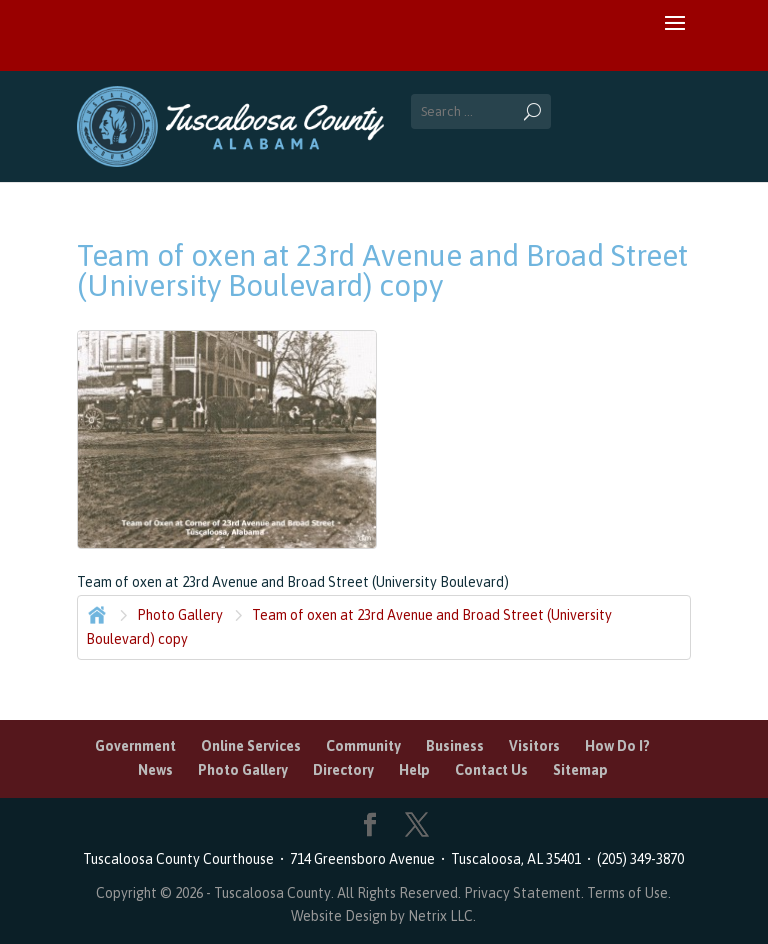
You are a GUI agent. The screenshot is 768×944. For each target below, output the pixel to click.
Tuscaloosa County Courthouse (181, 859)
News (155, 770)
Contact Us (491, 770)
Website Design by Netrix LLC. (383, 916)
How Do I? (617, 746)
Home (95, 613)
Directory (343, 770)
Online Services (251, 746)
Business (455, 746)
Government (135, 746)
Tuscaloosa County (272, 893)
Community (363, 746)
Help (414, 770)
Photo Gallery (180, 615)
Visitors (534, 746)
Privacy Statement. (524, 893)
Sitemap (580, 770)
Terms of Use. (629, 893)
